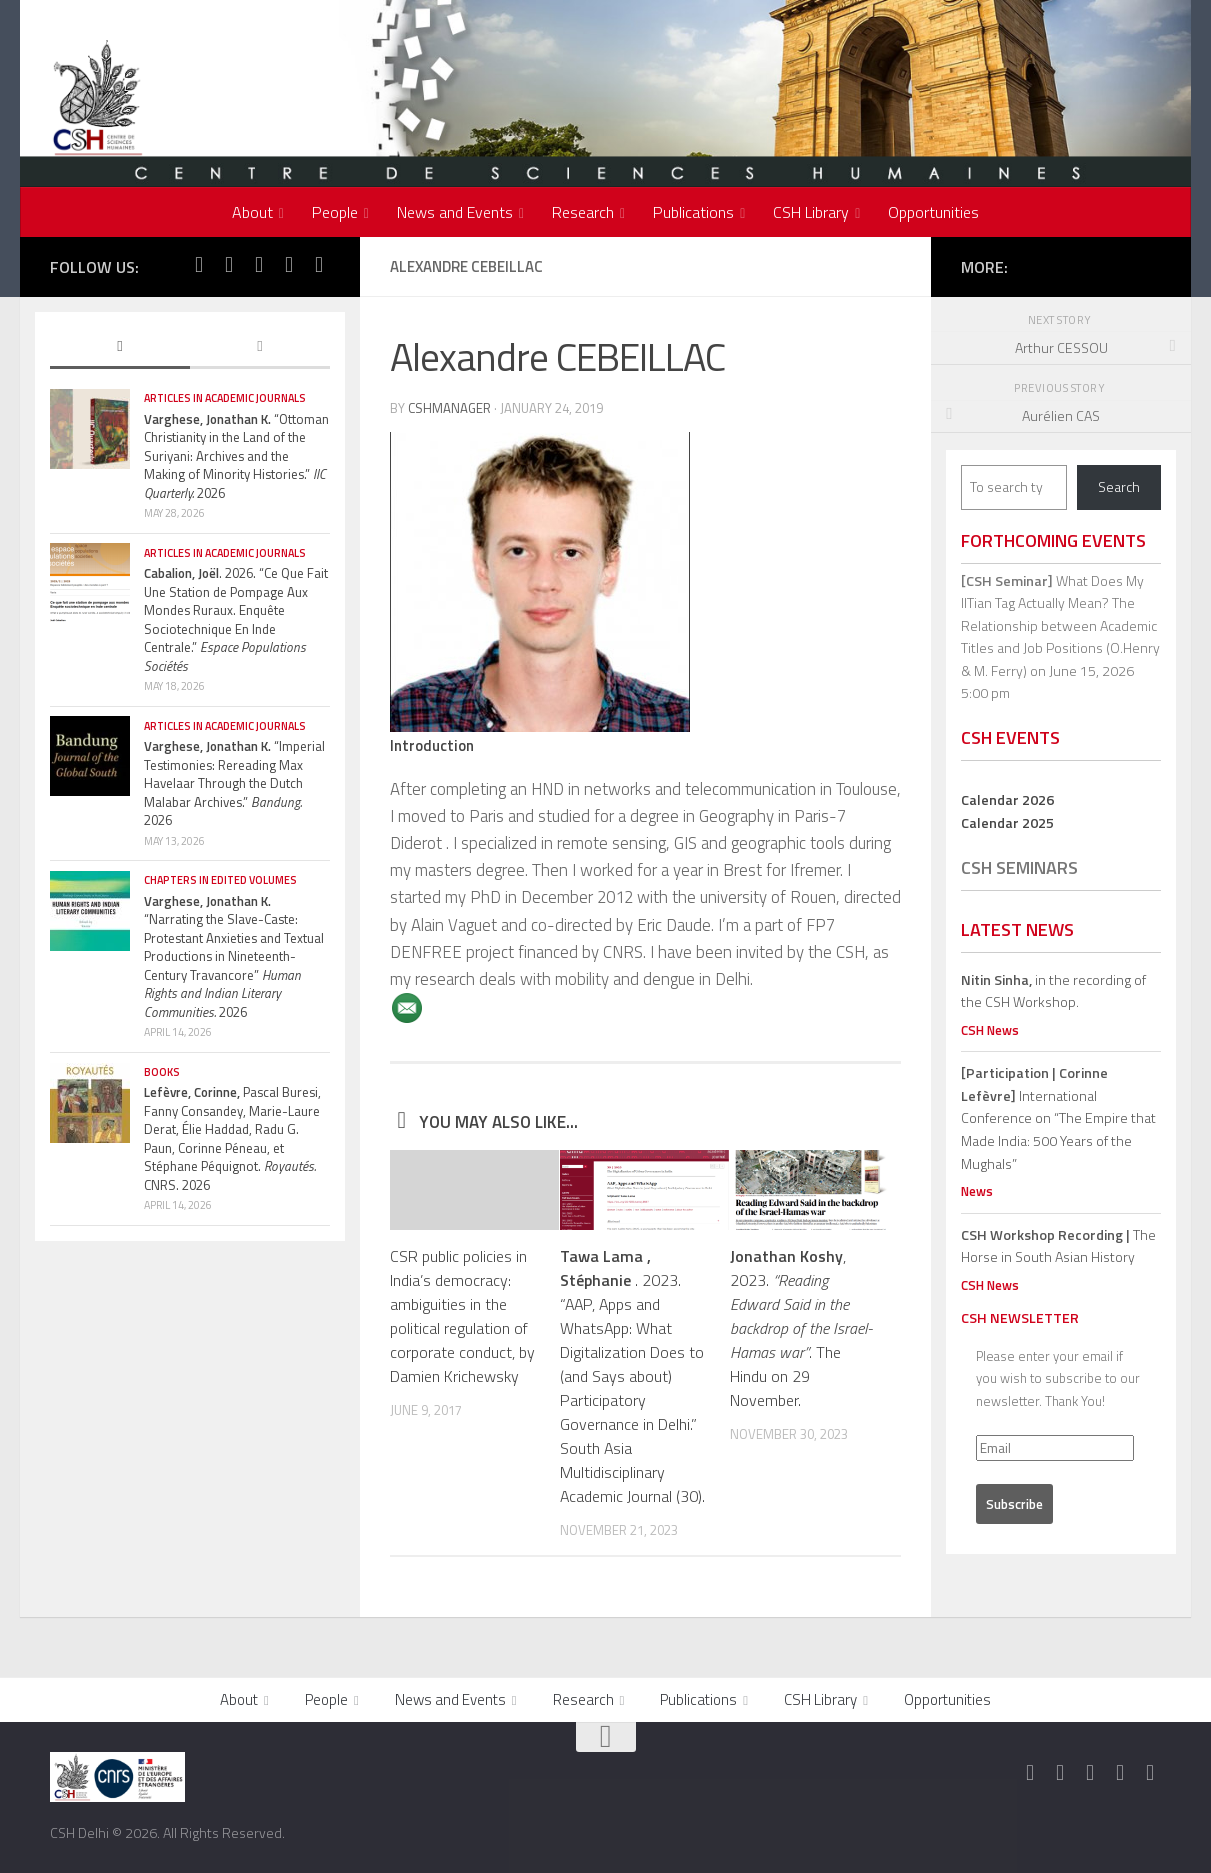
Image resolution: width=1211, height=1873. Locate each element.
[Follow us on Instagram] (259, 265)
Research (583, 212)
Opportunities (933, 212)
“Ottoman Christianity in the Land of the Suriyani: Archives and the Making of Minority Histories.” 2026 (236, 456)
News (977, 1191)
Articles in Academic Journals (225, 398)
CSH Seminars (1019, 867)
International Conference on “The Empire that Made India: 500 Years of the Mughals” (1058, 1117)
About (252, 212)
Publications (693, 212)
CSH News (990, 1030)
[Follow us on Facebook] (199, 265)
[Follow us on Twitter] (229, 265)
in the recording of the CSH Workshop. (1053, 991)
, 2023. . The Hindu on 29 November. (801, 1328)
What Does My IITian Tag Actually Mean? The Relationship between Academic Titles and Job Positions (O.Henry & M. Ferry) (1060, 625)
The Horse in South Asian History (1058, 1246)
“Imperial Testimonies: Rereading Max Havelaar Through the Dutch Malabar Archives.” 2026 (234, 783)
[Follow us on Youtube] (289, 265)
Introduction (432, 745)
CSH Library (811, 212)
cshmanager (449, 408)
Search (1119, 486)
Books (162, 1072)
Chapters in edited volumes (220, 880)
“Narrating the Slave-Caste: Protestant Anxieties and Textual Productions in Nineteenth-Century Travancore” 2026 (234, 956)
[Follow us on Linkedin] (319, 265)
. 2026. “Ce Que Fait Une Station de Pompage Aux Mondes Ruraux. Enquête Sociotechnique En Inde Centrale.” (236, 619)
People (335, 212)
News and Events (455, 212)
